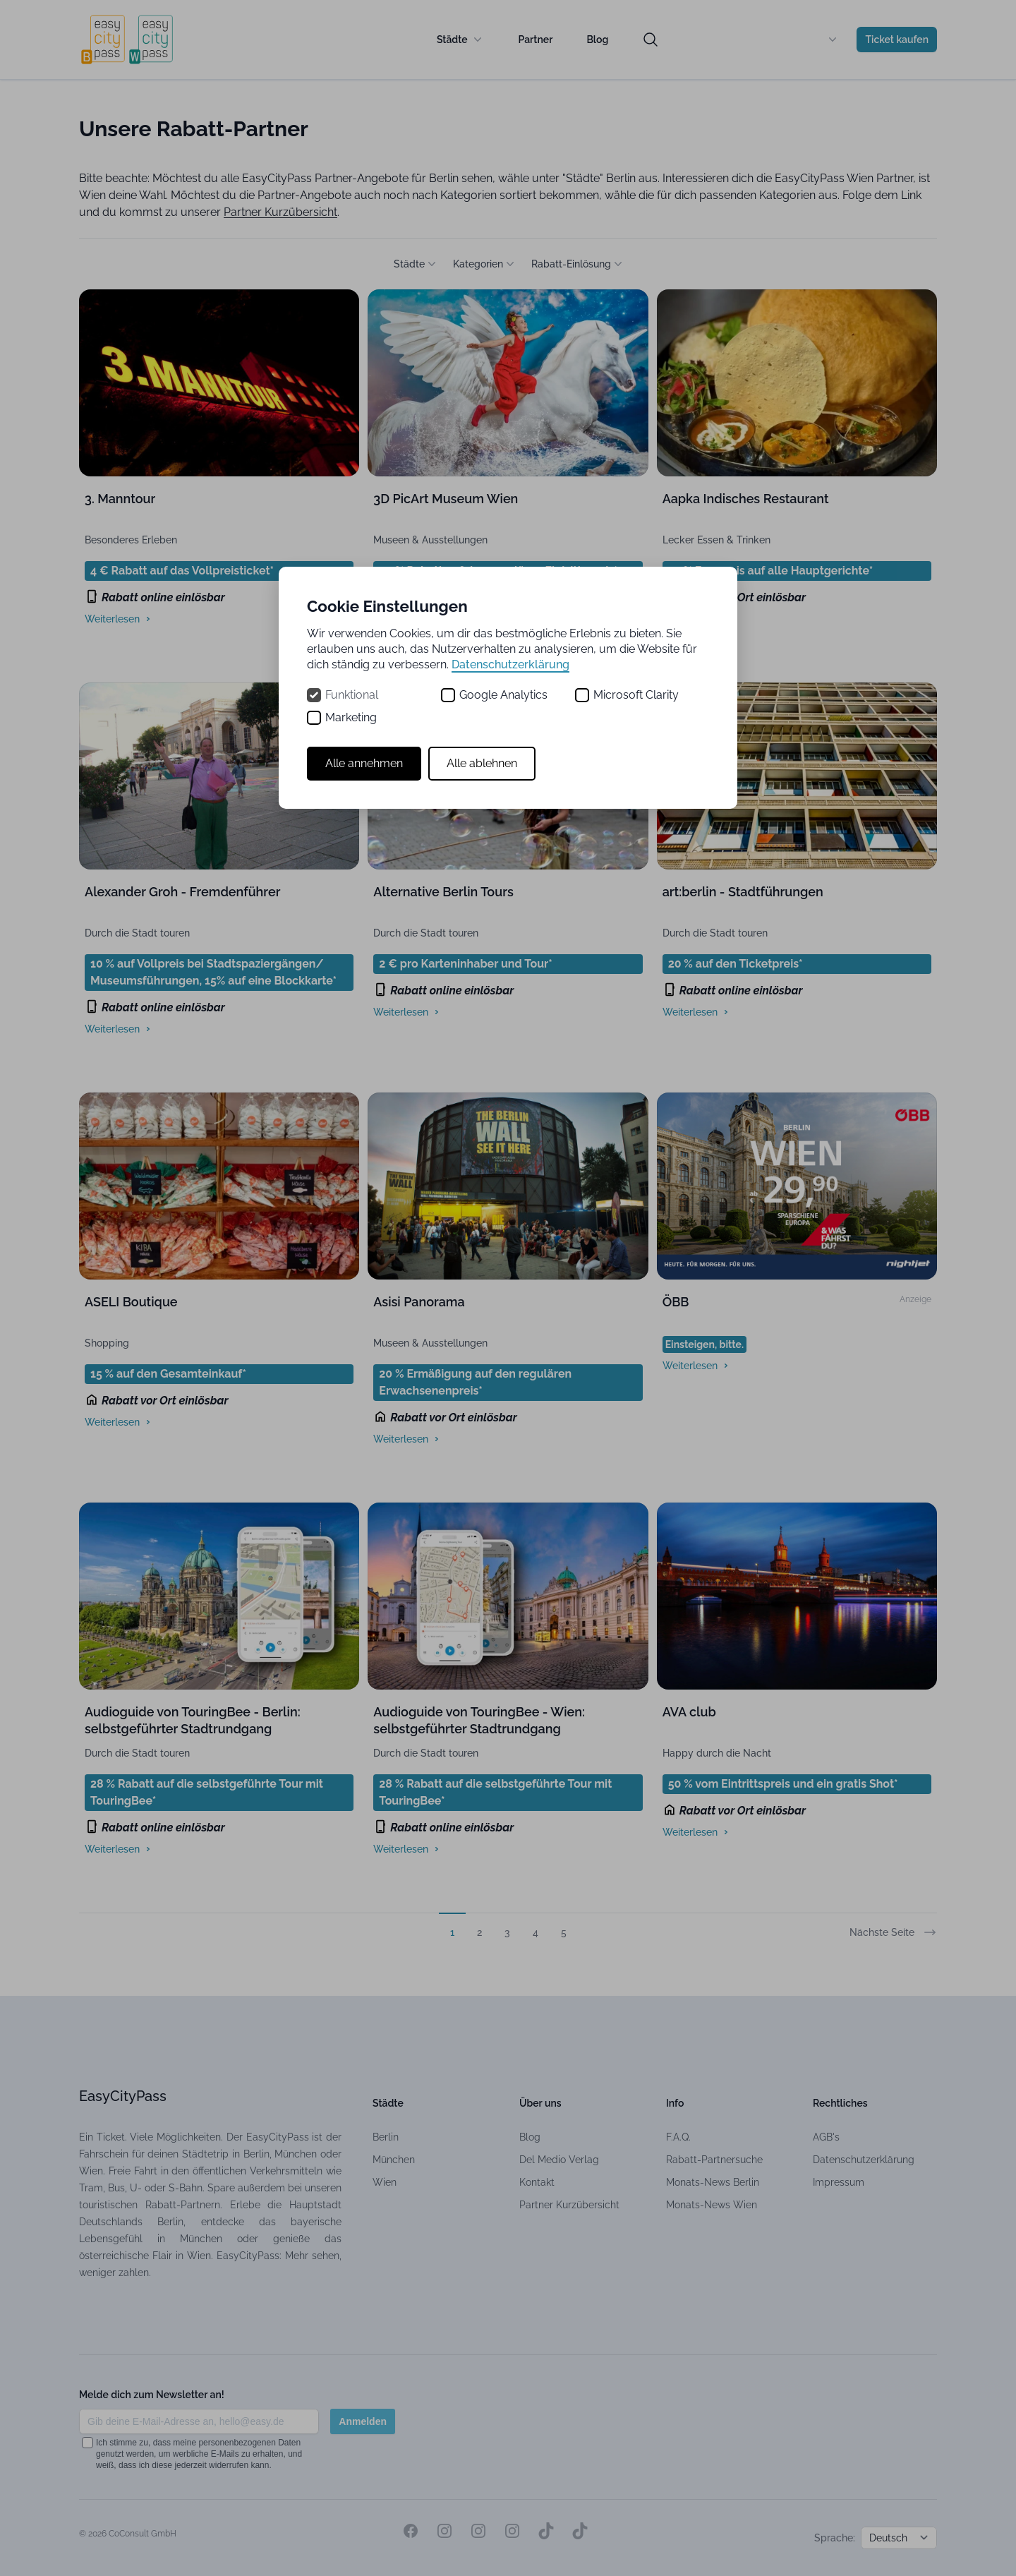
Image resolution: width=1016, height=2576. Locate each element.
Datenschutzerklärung (510, 664)
